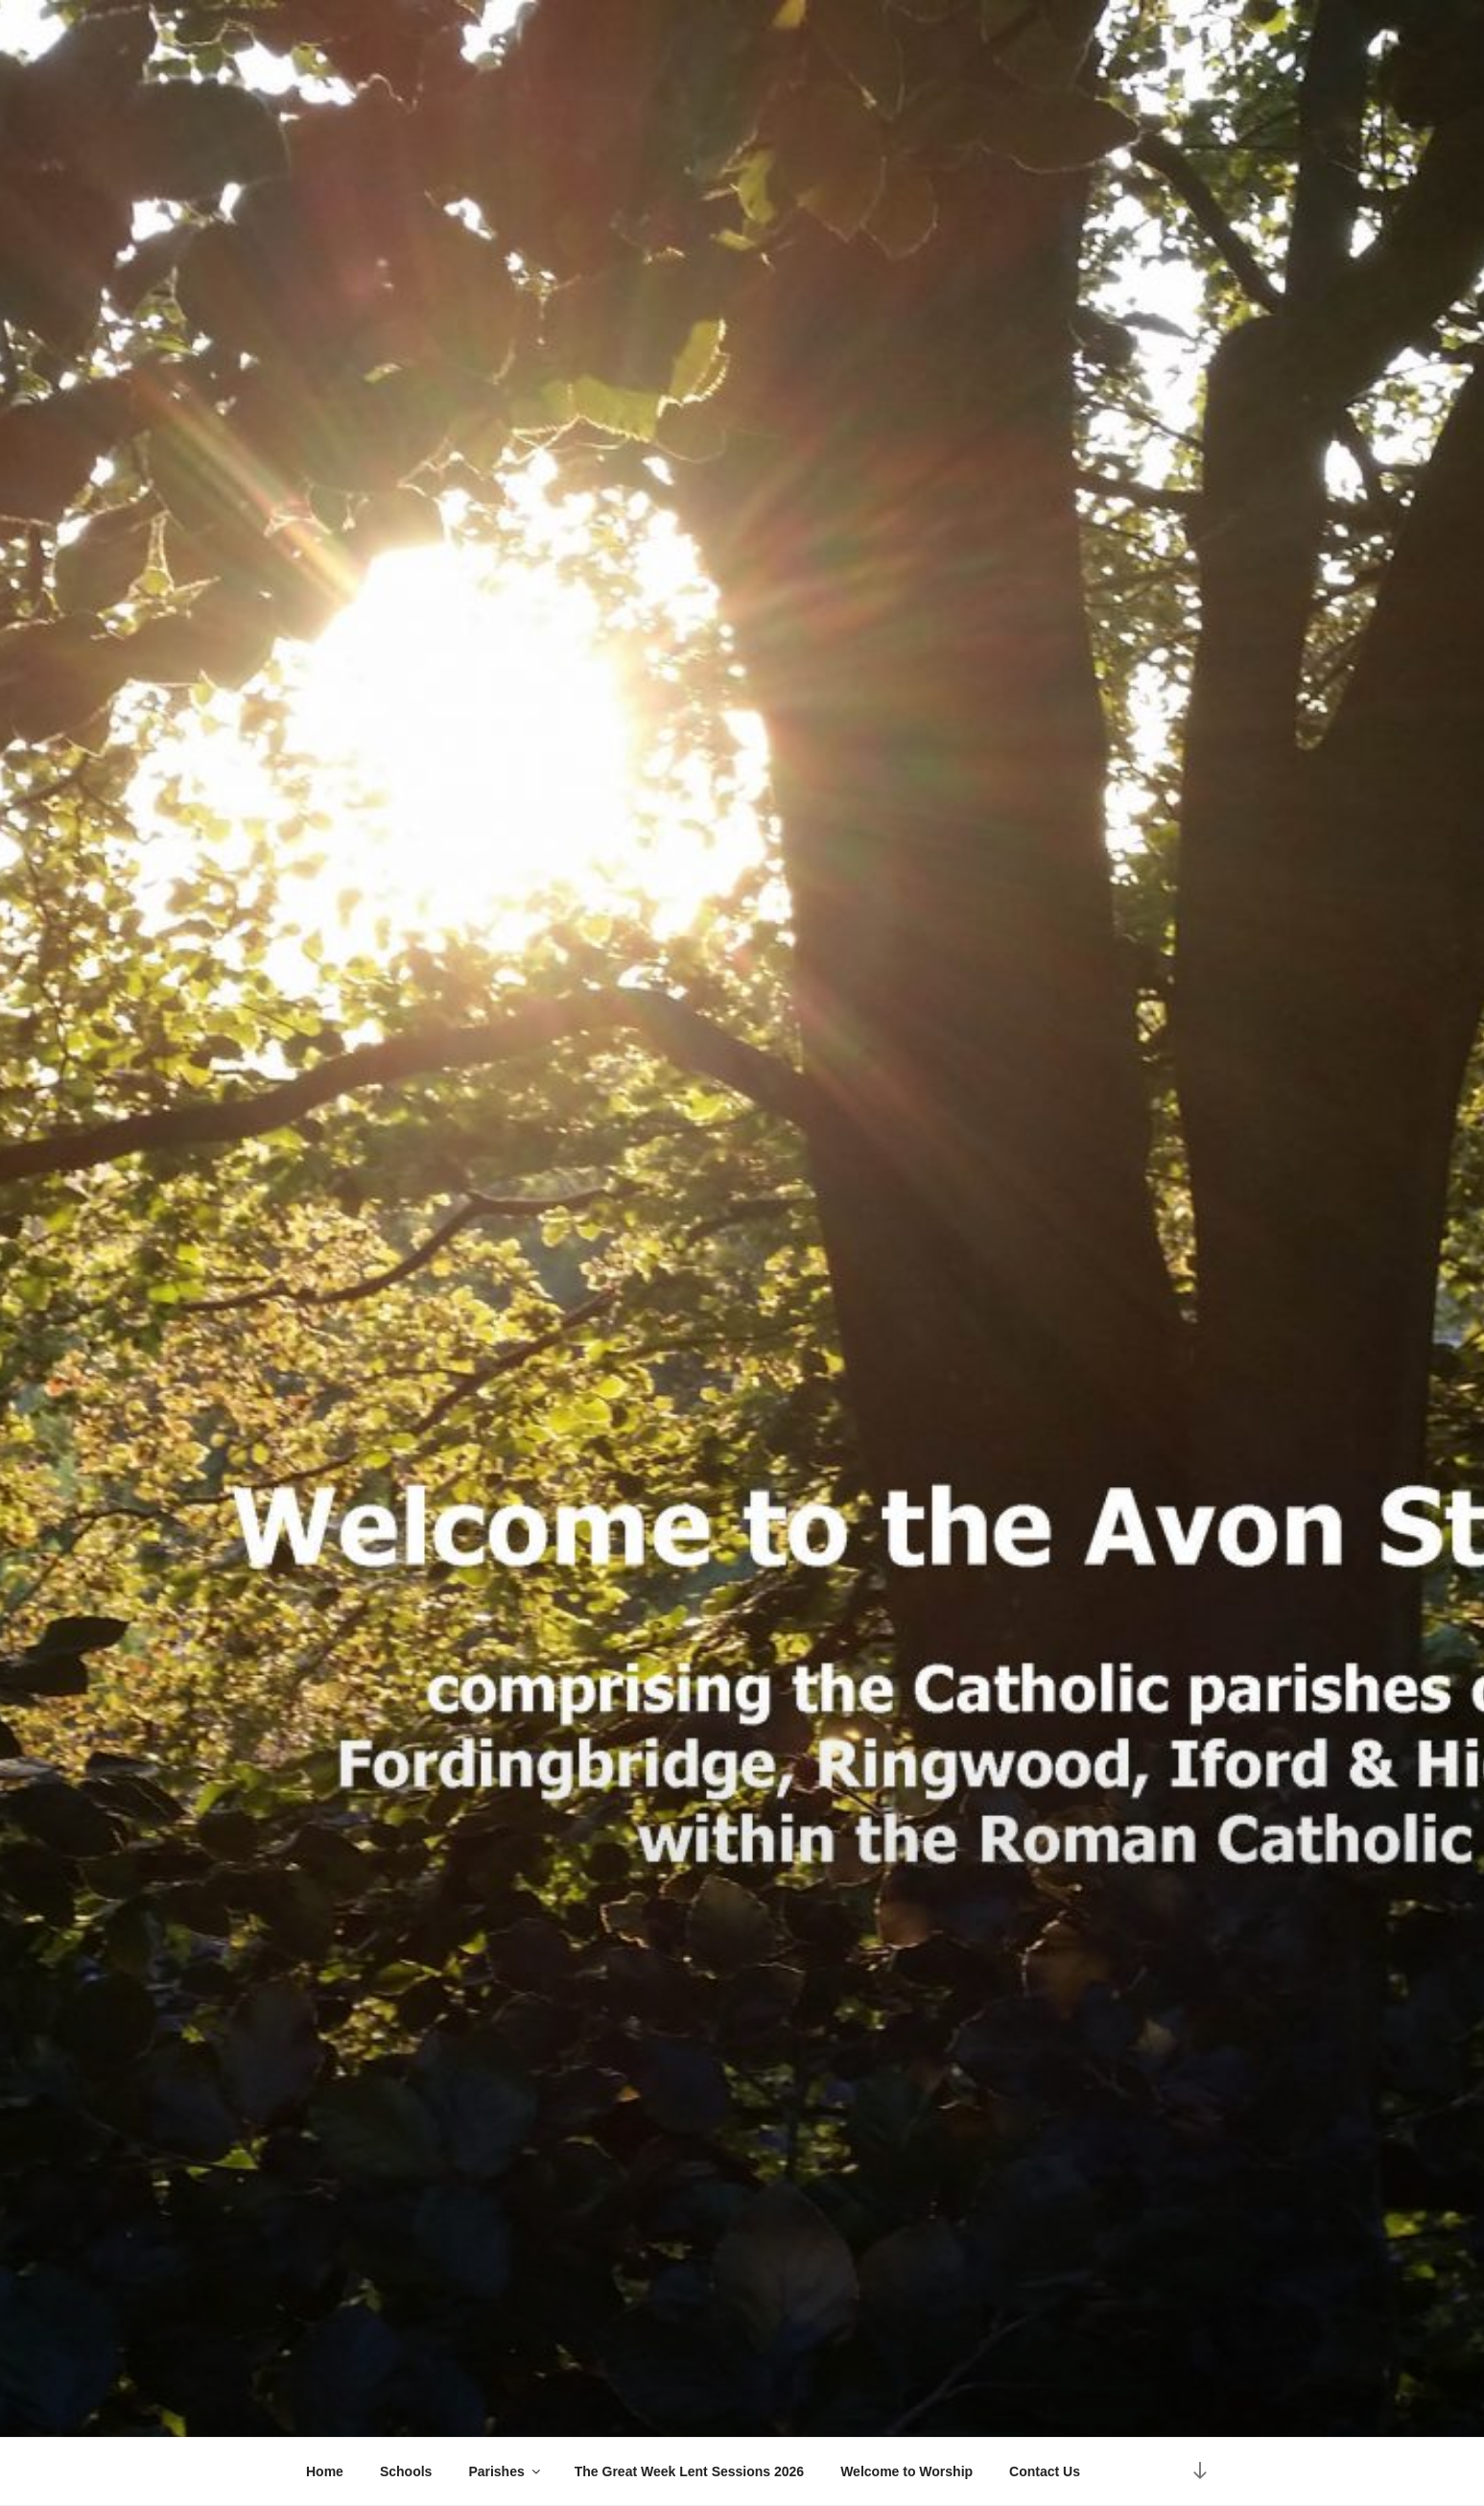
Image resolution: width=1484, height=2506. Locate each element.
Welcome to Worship (906, 2471)
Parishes (505, 2471)
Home (324, 2471)
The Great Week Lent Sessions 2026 (689, 2471)
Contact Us (1044, 2471)
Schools (406, 2471)
